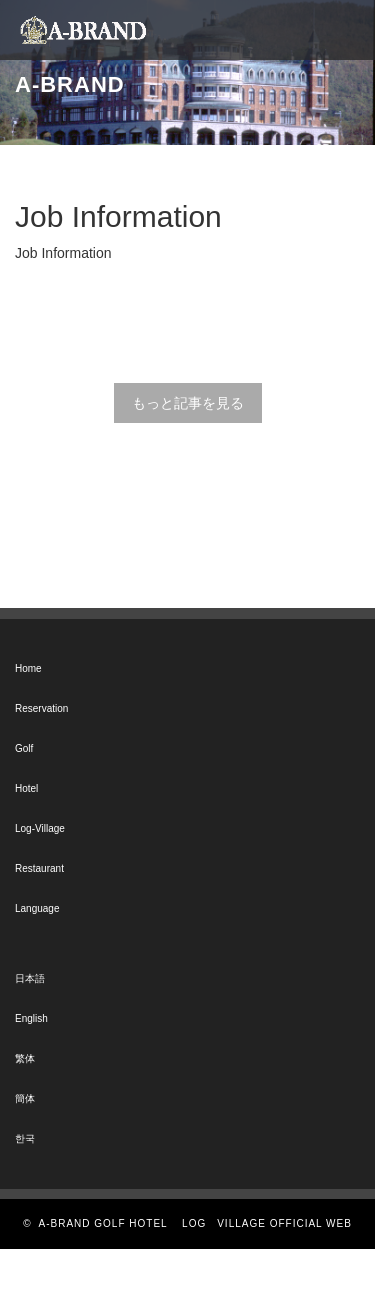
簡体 (25, 1098)
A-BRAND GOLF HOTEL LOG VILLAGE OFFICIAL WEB (195, 1223)
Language (37, 908)
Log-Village (40, 828)
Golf (24, 748)
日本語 (30, 978)
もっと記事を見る (188, 403)
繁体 (25, 1058)
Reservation (41, 708)
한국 (25, 1138)
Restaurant (39, 868)
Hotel (26, 788)
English (31, 1018)
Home (28, 668)
